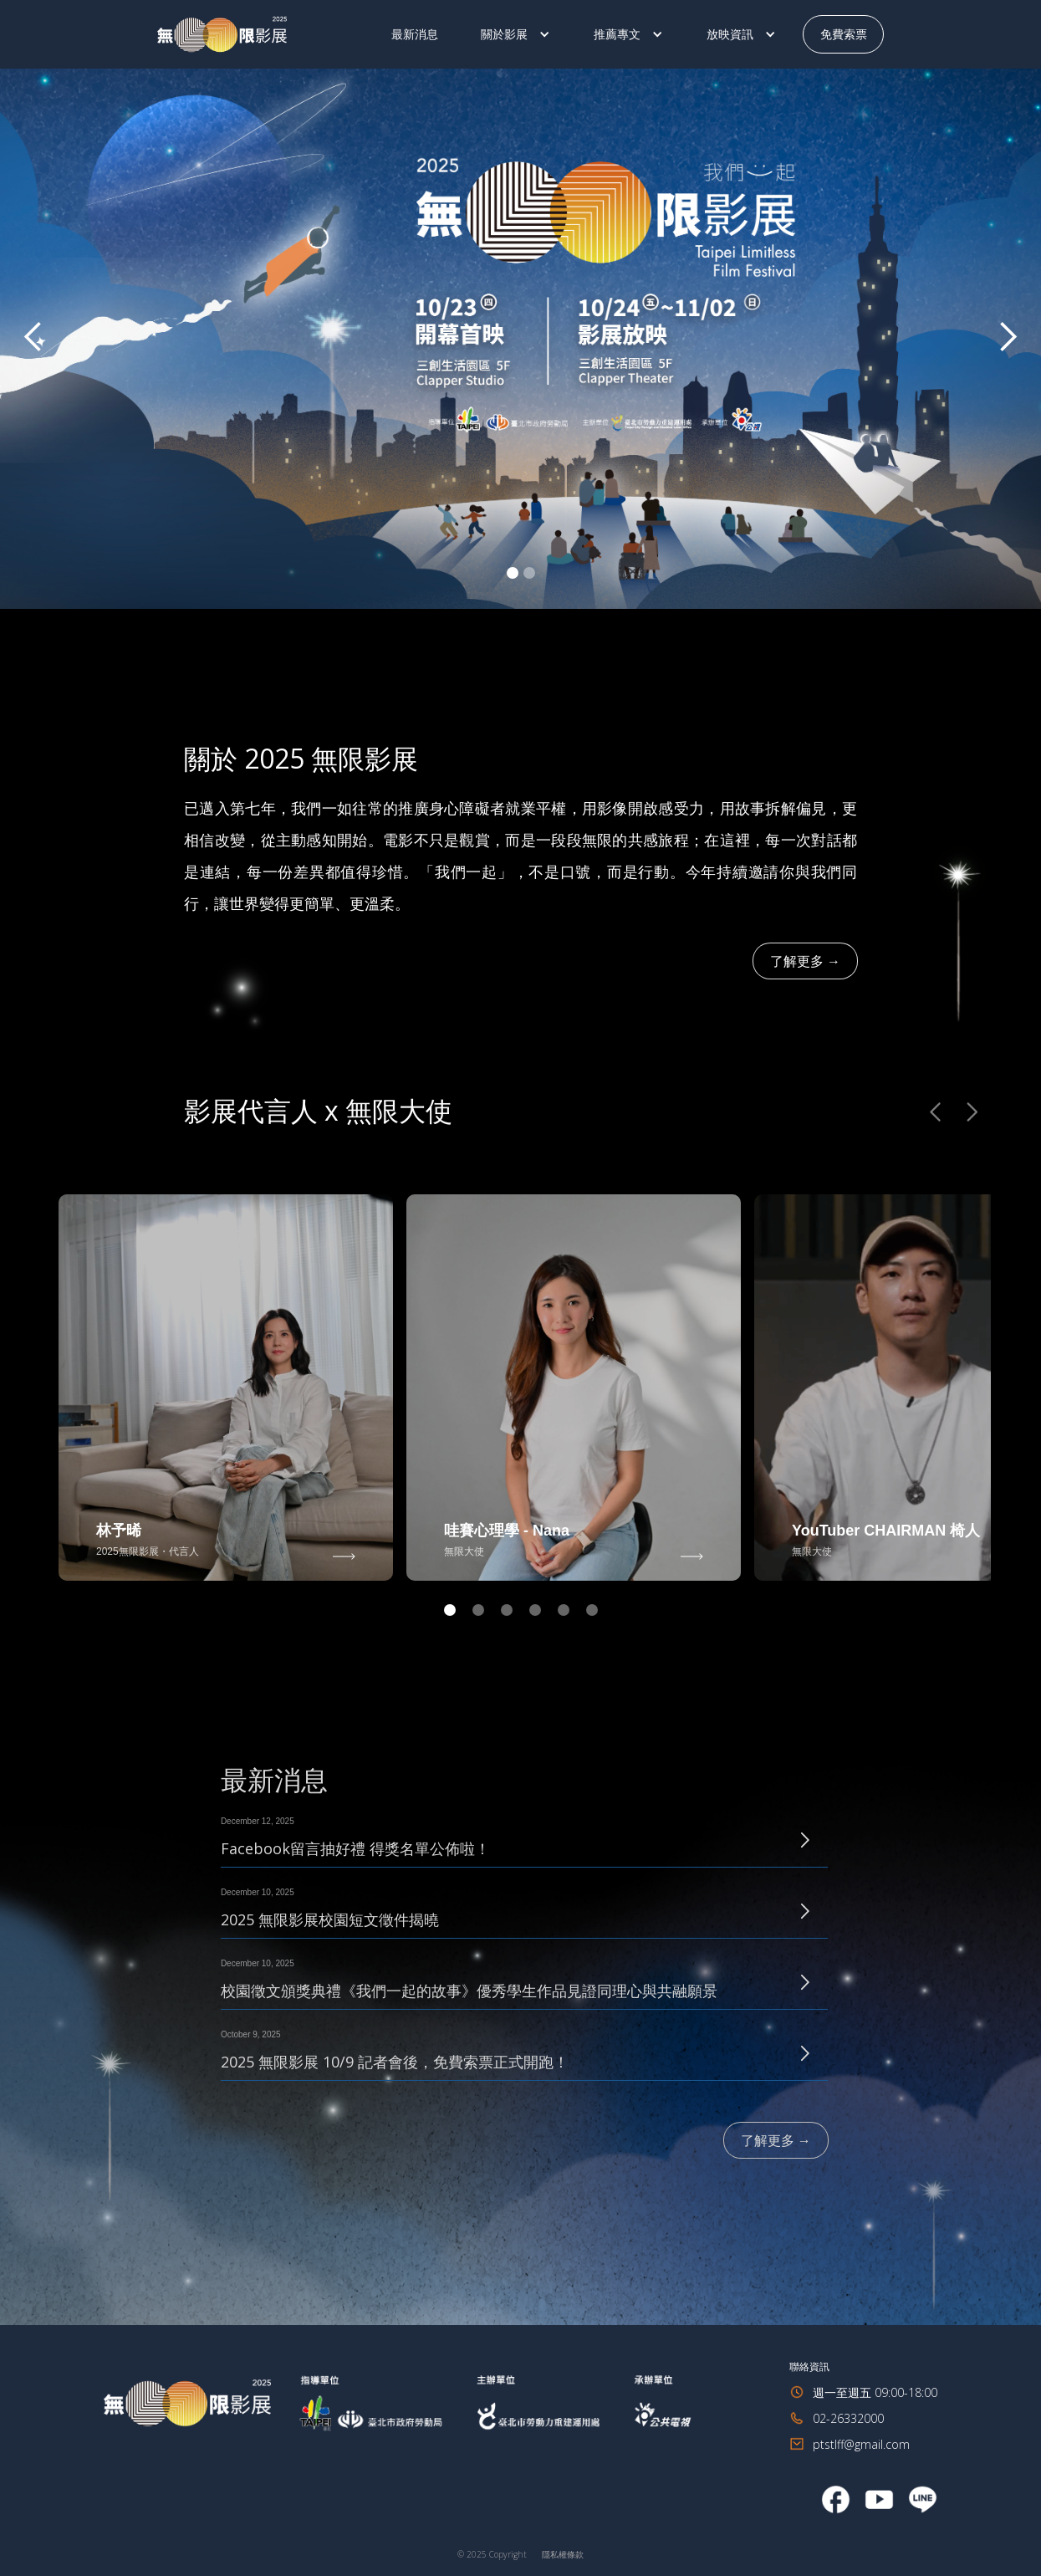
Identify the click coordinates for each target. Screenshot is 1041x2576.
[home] (266, 35)
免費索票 (843, 34)
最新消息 (414, 34)
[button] (515, 34)
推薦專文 (617, 34)
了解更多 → (805, 961)
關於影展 (504, 34)
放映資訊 (730, 34)
